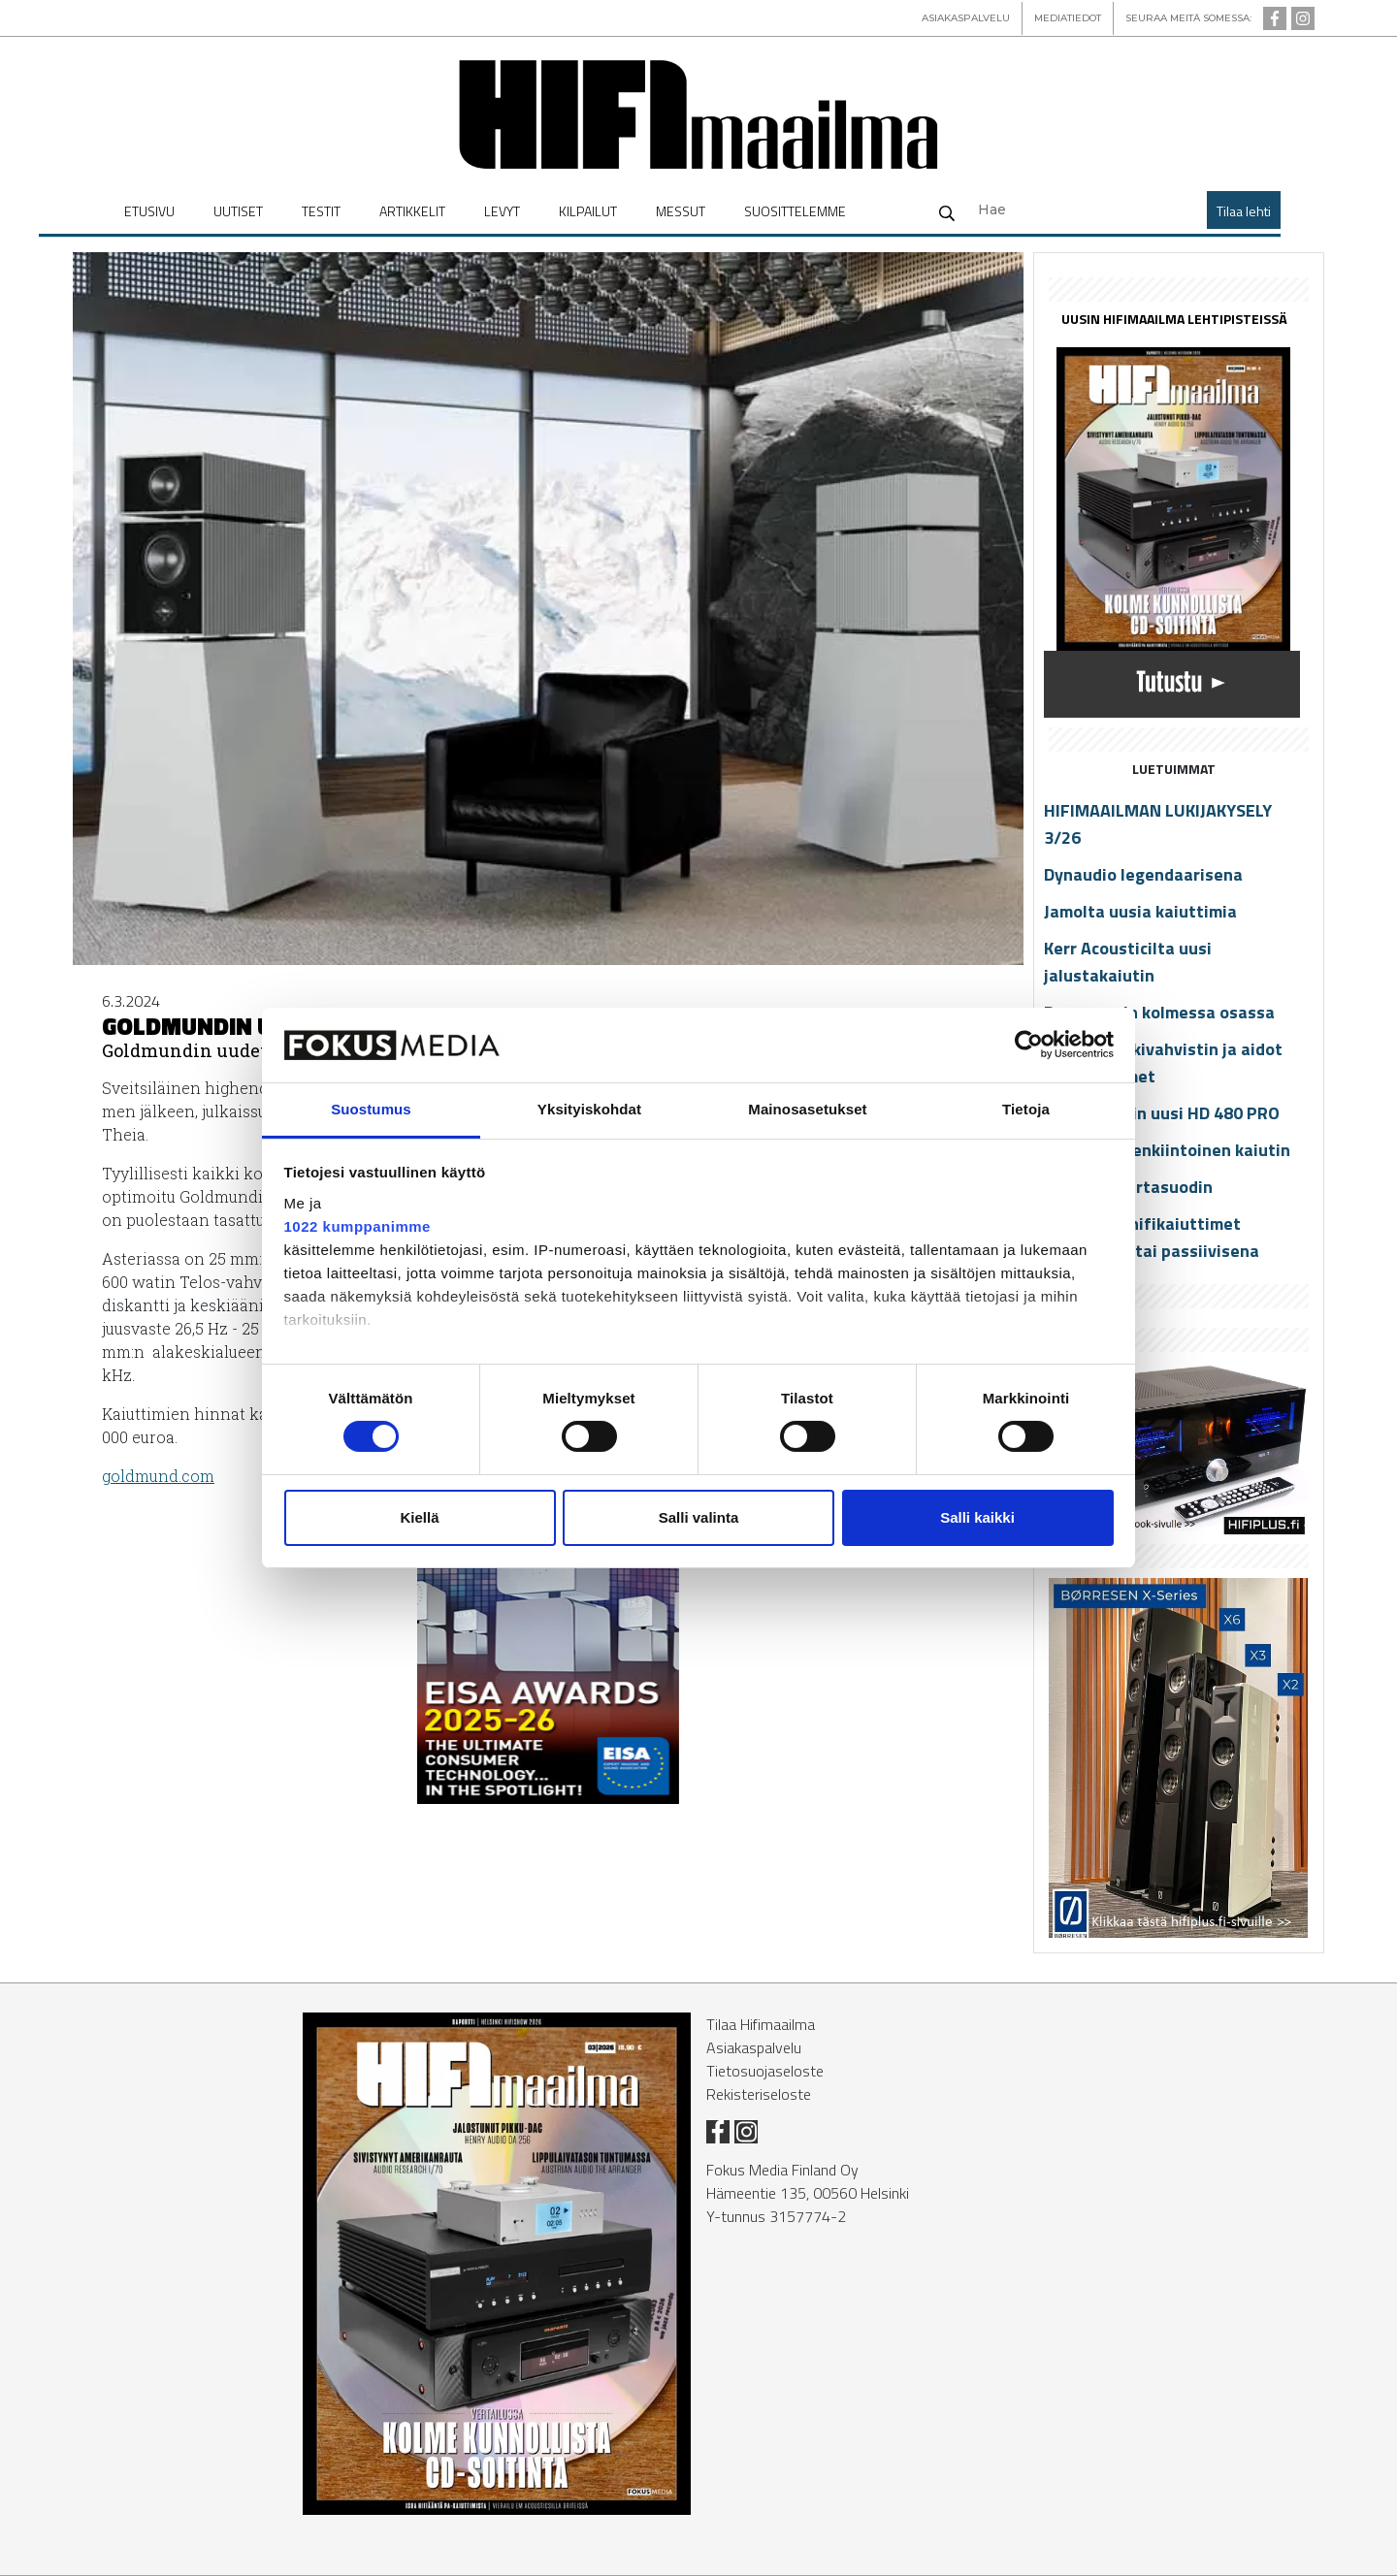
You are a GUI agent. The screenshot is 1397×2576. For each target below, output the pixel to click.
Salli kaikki (977, 1517)
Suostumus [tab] (371, 1109)
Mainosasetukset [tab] (807, 1109)
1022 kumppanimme (357, 1226)
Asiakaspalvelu (753, 2047)
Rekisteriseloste (758, 2094)
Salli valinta (699, 1517)
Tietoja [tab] (1026, 1109)
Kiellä (419, 1517)
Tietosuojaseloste (765, 2070)
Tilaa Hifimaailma (760, 2024)
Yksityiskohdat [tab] (589, 1109)
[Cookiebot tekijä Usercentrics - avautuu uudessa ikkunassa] (1029, 1044)
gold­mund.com (158, 1475)
